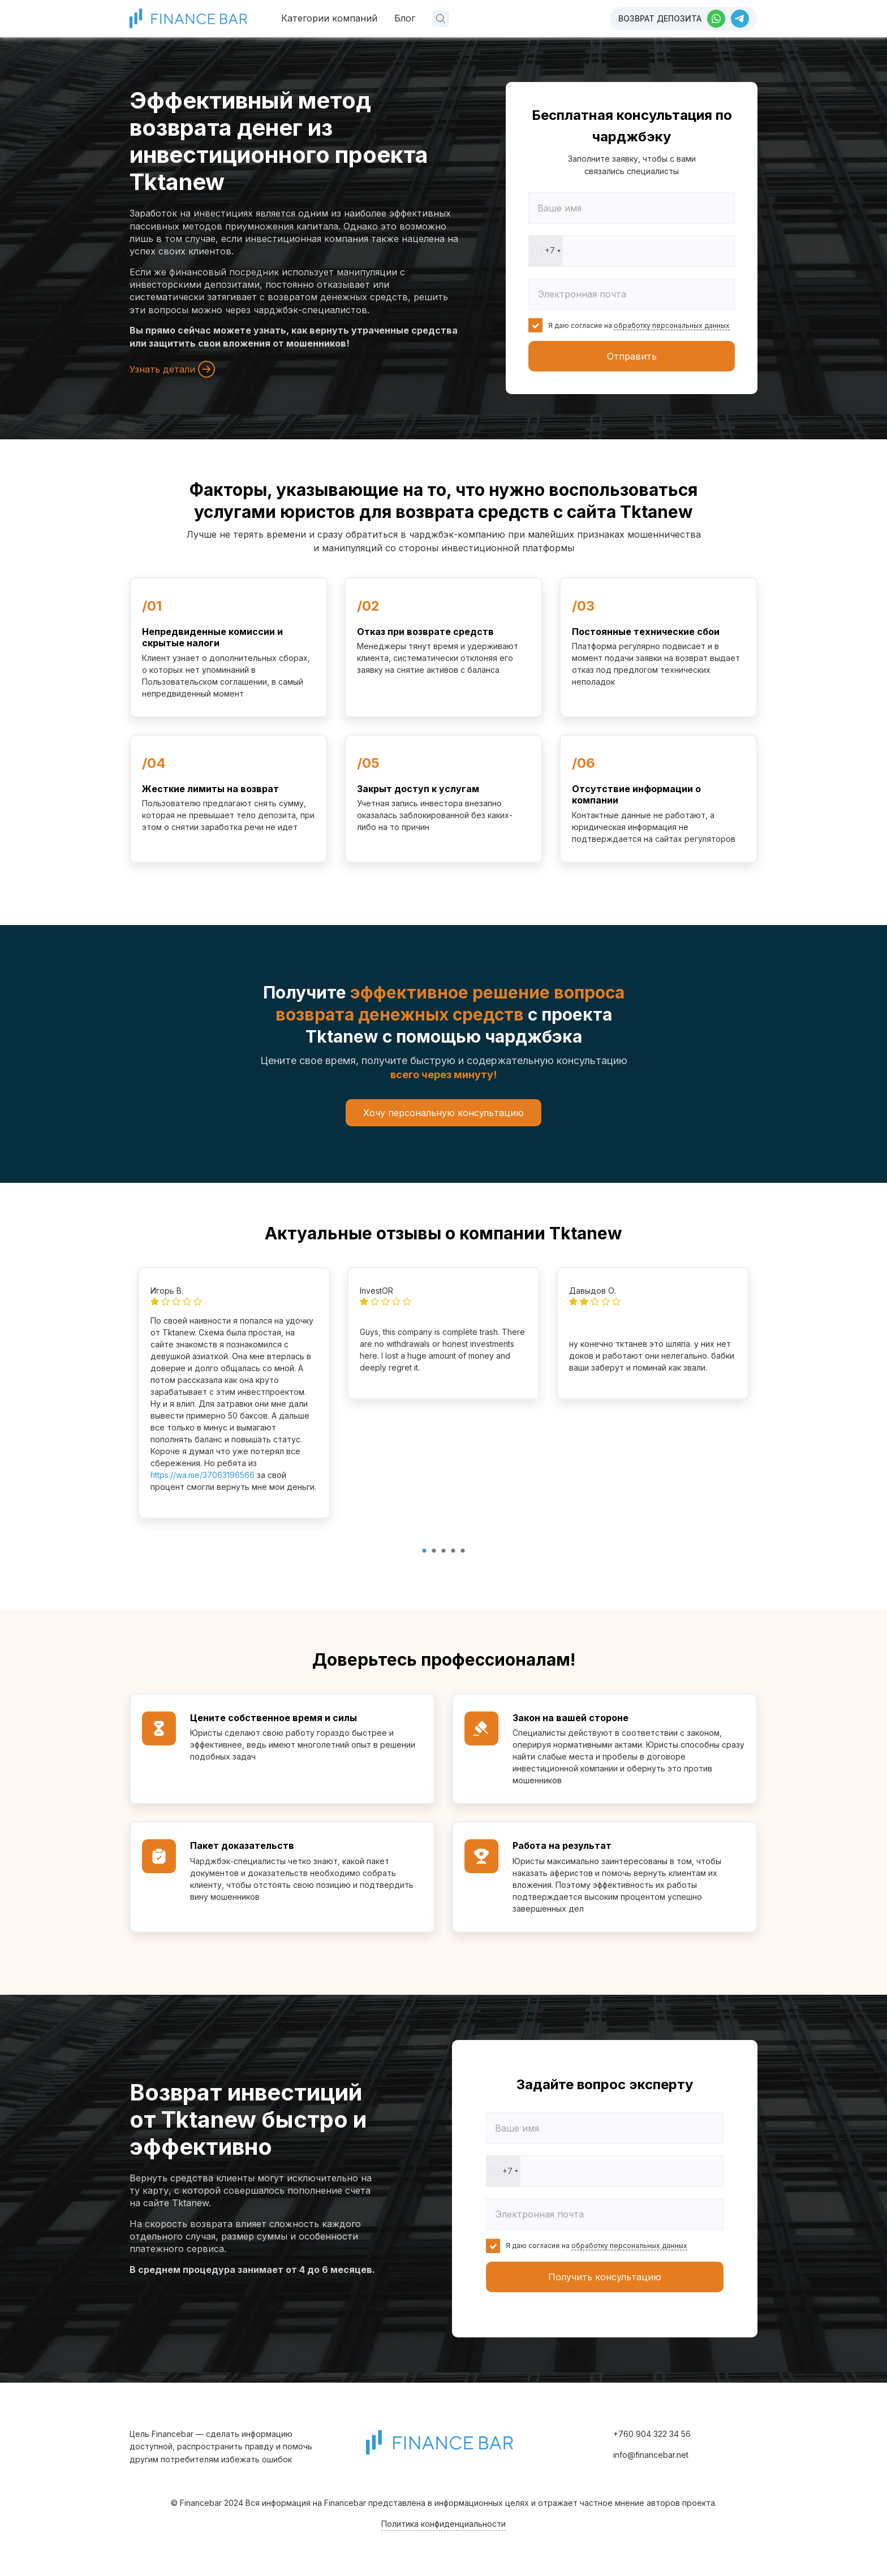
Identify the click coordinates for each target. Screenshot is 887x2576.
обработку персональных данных (672, 325)
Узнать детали (172, 369)
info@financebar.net (650, 2455)
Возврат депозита (659, 18)
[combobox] (546, 251)
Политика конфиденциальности (443, 2524)
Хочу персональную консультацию (443, 1112)
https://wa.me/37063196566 (202, 1475)
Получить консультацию (604, 2277)
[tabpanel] (234, 1393)
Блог (404, 18)
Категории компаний (329, 18)
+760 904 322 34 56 (652, 2434)
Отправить (632, 356)
